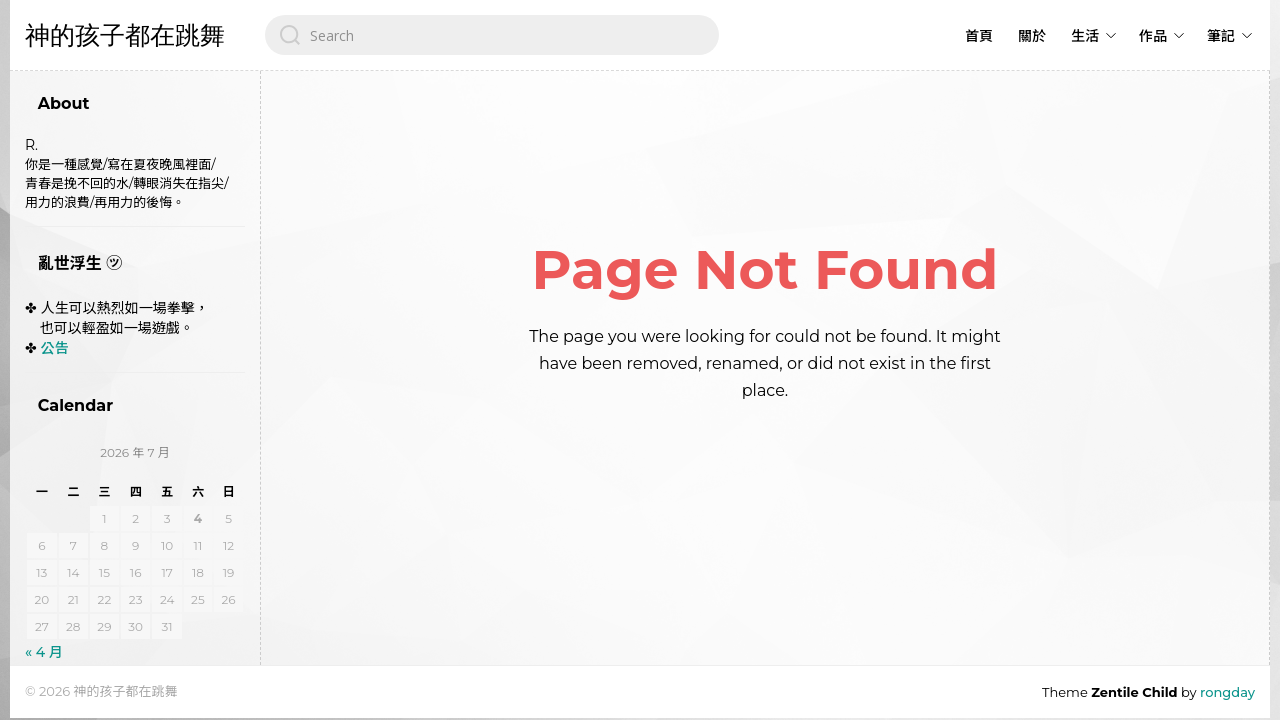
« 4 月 (44, 652)
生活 (1085, 36)
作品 (1153, 36)
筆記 (1221, 36)
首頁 (979, 36)
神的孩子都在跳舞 (125, 35)
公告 (55, 348)
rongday (1227, 692)
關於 (1032, 36)
